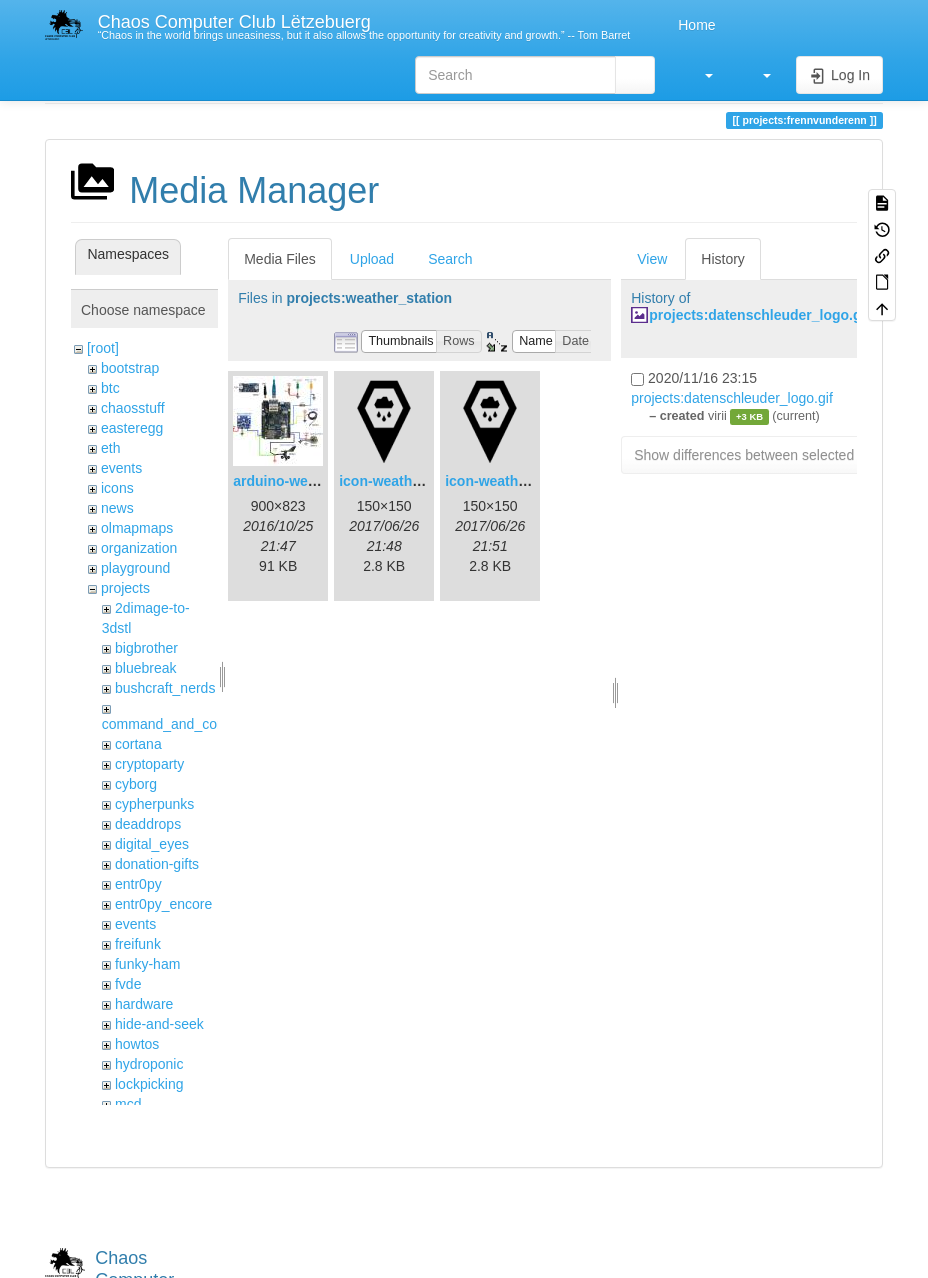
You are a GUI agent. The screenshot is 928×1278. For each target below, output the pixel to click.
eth (110, 448)
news (117, 508)
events (121, 468)
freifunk (138, 944)
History (723, 259)
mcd (128, 1104)
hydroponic (149, 1064)
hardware (144, 1004)
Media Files (280, 259)
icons (117, 488)
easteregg (132, 428)
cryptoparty (149, 764)
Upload (372, 259)
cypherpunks (154, 804)
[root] (103, 348)
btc (110, 388)
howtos (137, 1044)
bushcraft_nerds (165, 688)
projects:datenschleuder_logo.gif (759, 315)
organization (139, 548)
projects (125, 588)
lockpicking (149, 1084)
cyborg (136, 784)
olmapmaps (137, 528)
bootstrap (130, 368)
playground (135, 568)
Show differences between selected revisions (773, 455)
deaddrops (148, 824)
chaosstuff (133, 408)
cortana (138, 744)
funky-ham (147, 964)
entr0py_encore (163, 904)
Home (694, 25)
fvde (128, 984)
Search (450, 259)
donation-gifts (157, 864)
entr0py (138, 884)
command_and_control (173, 724)
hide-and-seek (159, 1024)
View (652, 259)
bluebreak (146, 668)
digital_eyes (152, 844)
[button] (699, 75)
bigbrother (146, 648)
